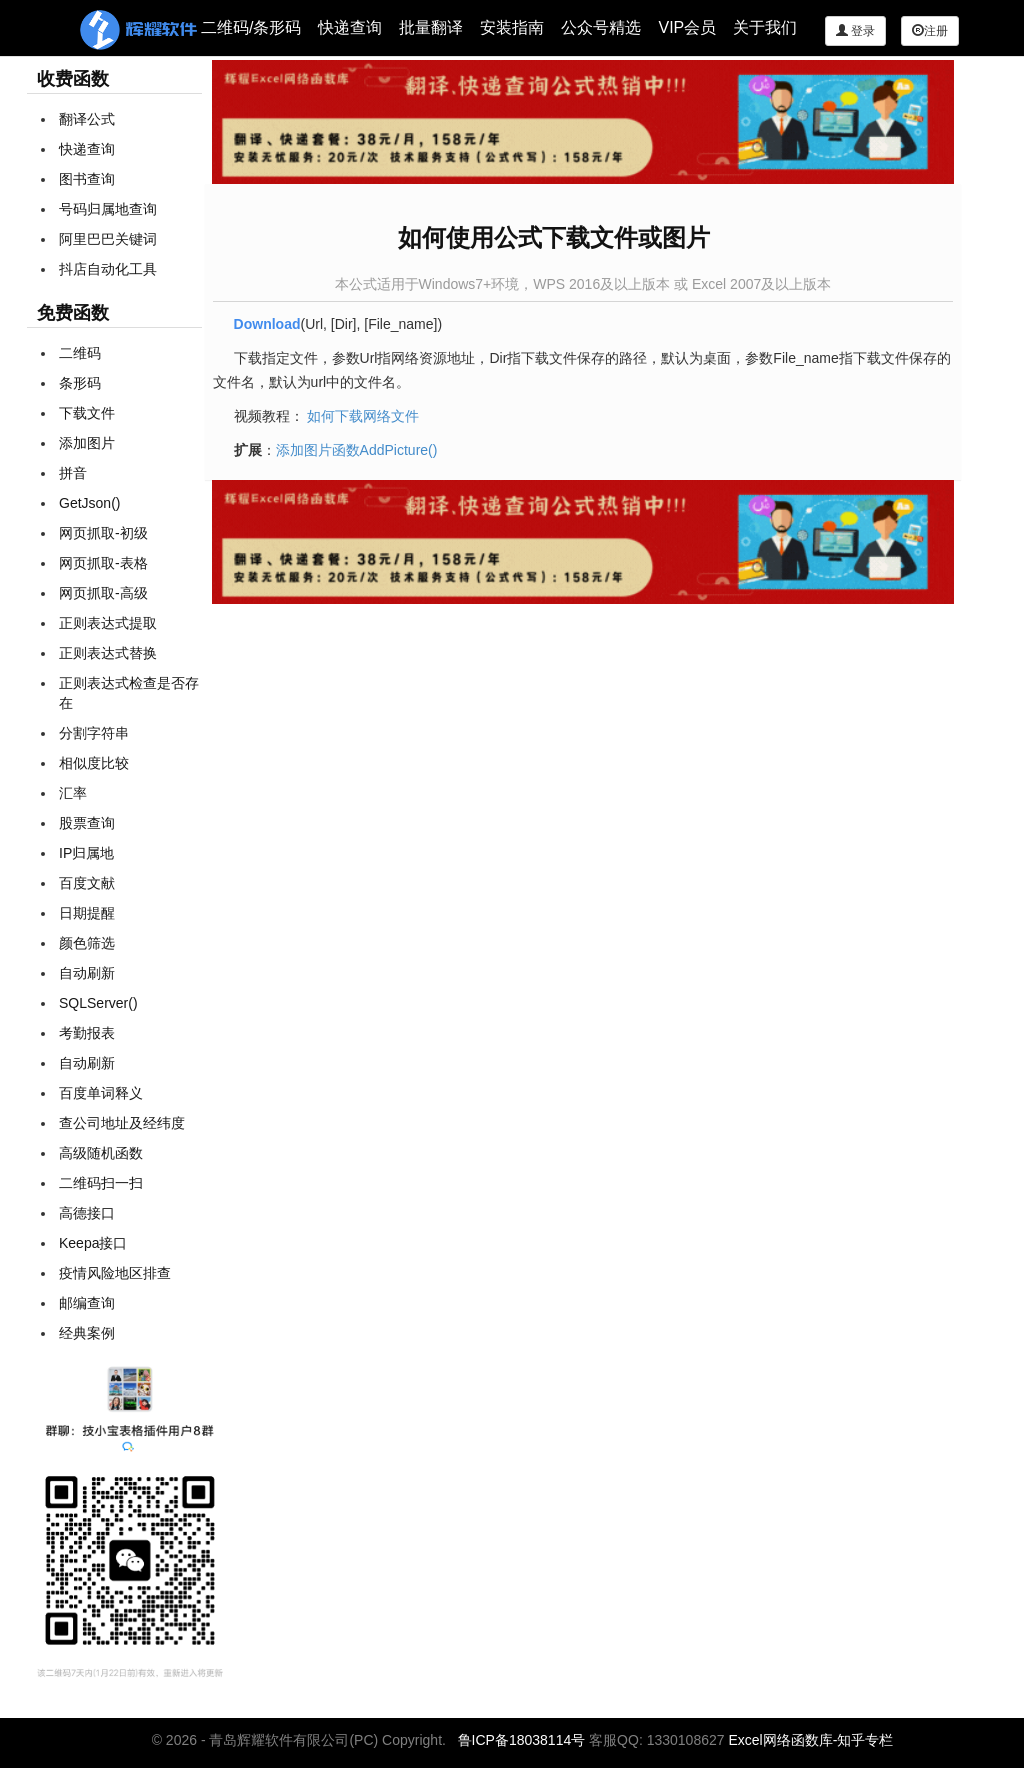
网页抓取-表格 (103, 563)
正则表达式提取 (108, 623)
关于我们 (765, 27)
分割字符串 (94, 733)
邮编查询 (87, 1303)
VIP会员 (687, 27)
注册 (930, 30)
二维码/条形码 (251, 27)
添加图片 (87, 443)
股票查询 (87, 823)
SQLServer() (98, 1003)
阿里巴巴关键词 (108, 239)
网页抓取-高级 (103, 593)
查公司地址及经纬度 (122, 1123)
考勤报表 (87, 1033)
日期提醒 (87, 913)
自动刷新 (87, 973)
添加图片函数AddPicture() (357, 450)
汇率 (73, 793)
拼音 (73, 473)
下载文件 (87, 413)
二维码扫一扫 (101, 1183)
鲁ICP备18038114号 (522, 1740)
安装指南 (512, 27)
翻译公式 (87, 119)
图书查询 (87, 179)
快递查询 (350, 27)
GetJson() (89, 503)
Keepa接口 (93, 1243)
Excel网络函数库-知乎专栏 (810, 1740)
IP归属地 (86, 853)
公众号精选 (601, 27)
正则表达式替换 (108, 653)
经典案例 (87, 1333)
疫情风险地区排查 (115, 1273)
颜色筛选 (87, 943)
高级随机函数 (101, 1153)
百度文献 (87, 883)
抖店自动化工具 (108, 269)
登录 (855, 30)
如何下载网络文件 (363, 416)
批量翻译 (431, 27)
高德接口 (87, 1213)
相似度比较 (94, 763)
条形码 (80, 383)
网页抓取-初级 (103, 533)
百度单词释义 (101, 1093)
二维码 (80, 353)
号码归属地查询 (108, 209)
